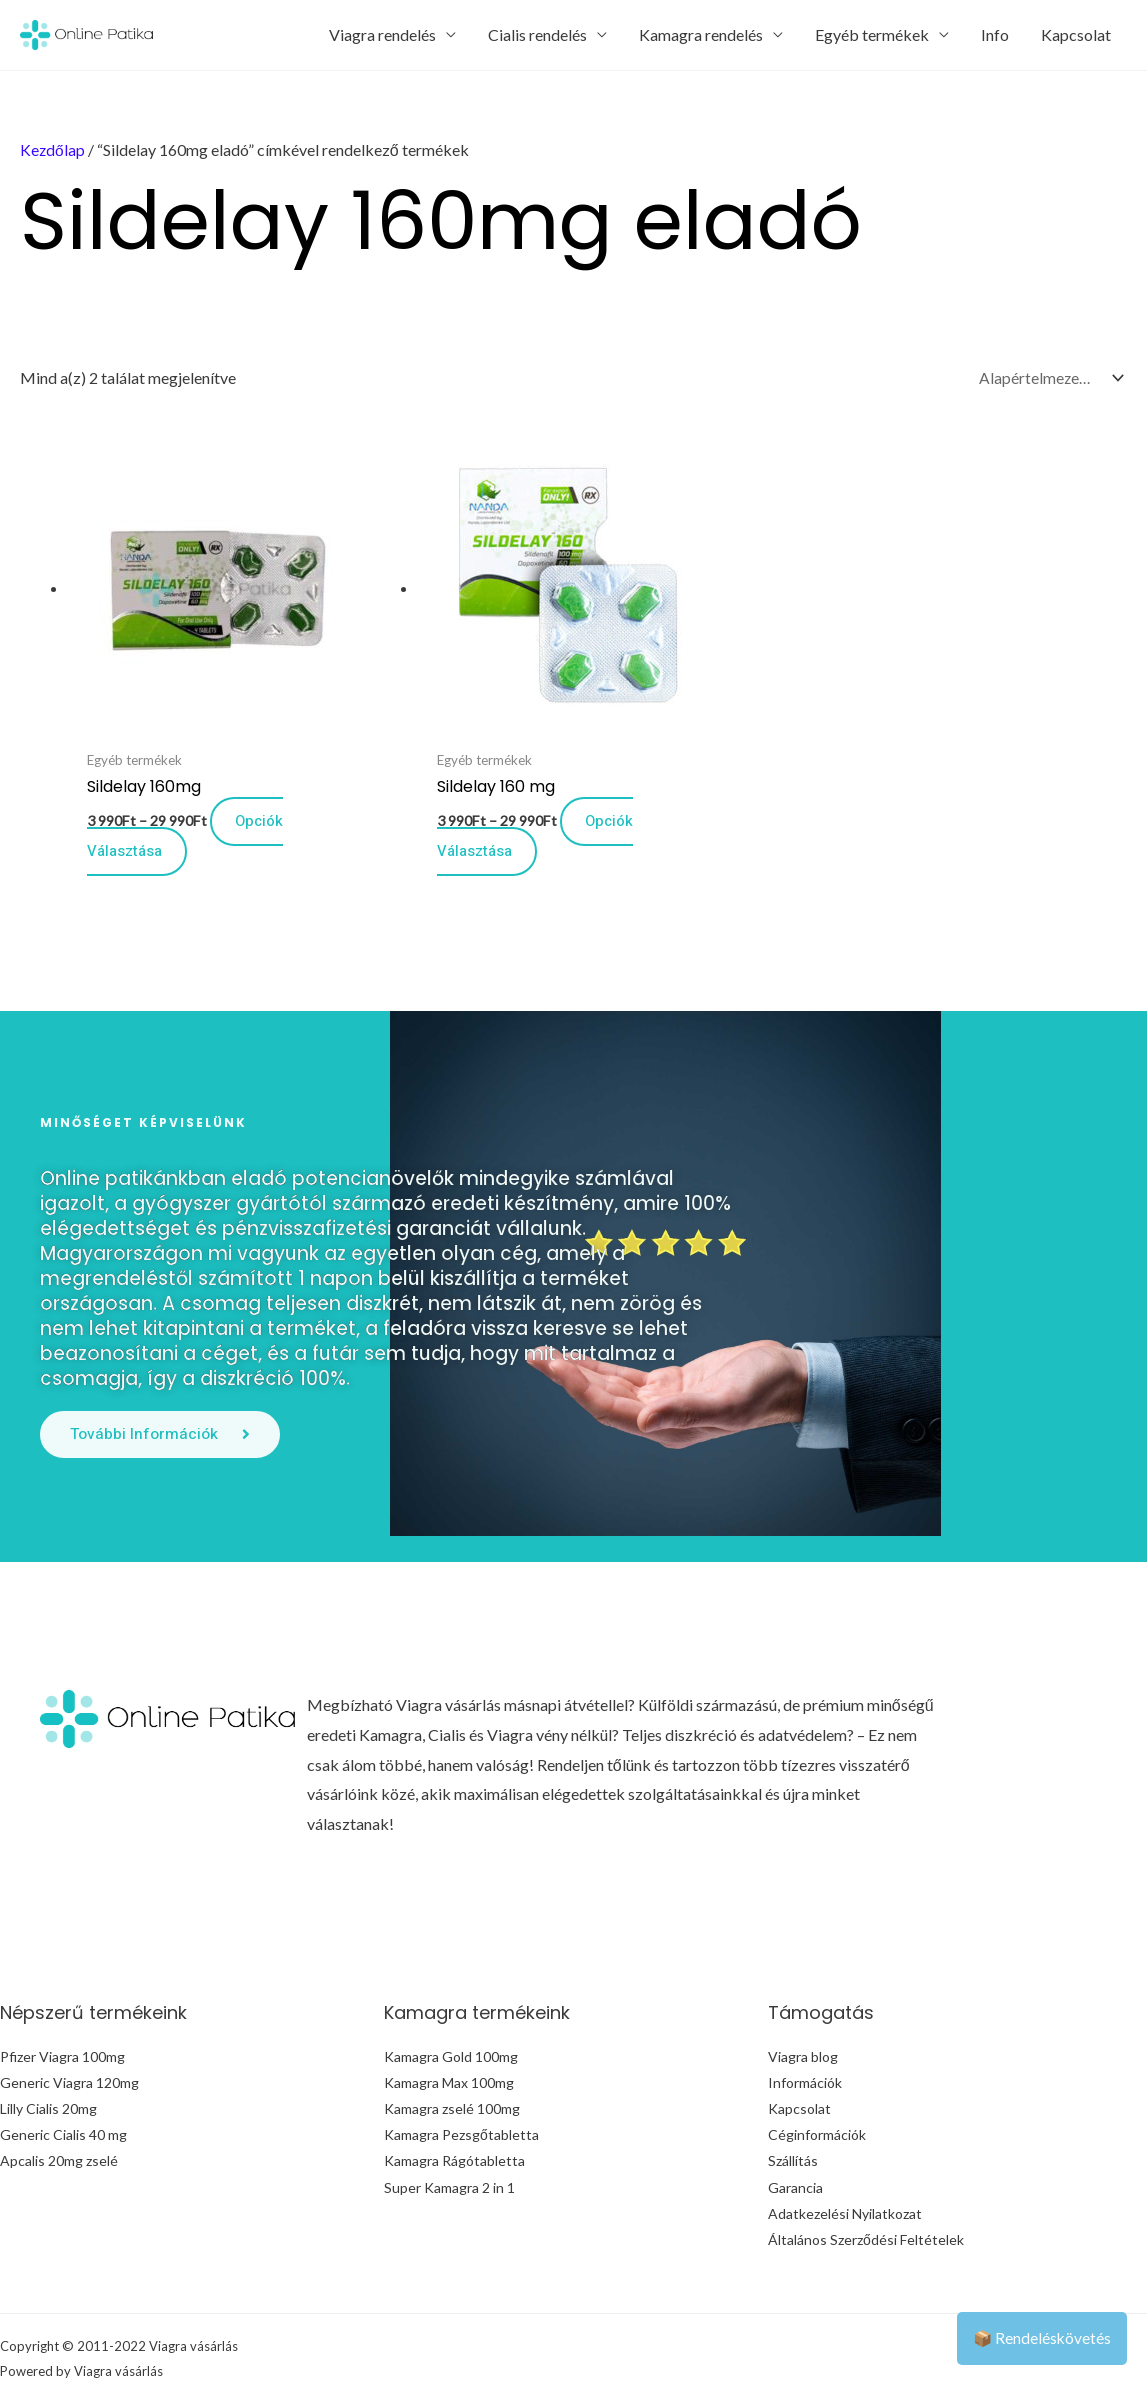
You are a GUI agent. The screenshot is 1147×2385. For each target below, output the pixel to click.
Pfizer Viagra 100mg (62, 2008)
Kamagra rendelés (701, 34)
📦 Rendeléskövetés (1041, 2337)
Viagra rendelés (382, 34)
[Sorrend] (1047, 378)
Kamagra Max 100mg (449, 2034)
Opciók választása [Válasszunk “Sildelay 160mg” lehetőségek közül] (189, 786)
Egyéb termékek (872, 34)
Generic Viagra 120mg (69, 2034)
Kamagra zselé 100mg (452, 2060)
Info (995, 34)
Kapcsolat (1076, 34)
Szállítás (793, 2112)
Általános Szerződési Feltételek (866, 2190)
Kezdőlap (53, 149)
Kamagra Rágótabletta (454, 2112)
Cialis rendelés (537, 34)
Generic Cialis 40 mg (63, 2086)
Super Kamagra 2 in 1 (449, 2138)
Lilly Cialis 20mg (48, 2060)
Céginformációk (817, 2086)
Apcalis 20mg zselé (59, 2112)
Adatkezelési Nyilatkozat (845, 2164)
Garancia (795, 2138)
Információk (805, 2034)
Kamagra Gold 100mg (451, 2008)
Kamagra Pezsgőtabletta (461, 2086)
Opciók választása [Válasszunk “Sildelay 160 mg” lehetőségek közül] (459, 786)
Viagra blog (803, 2008)
